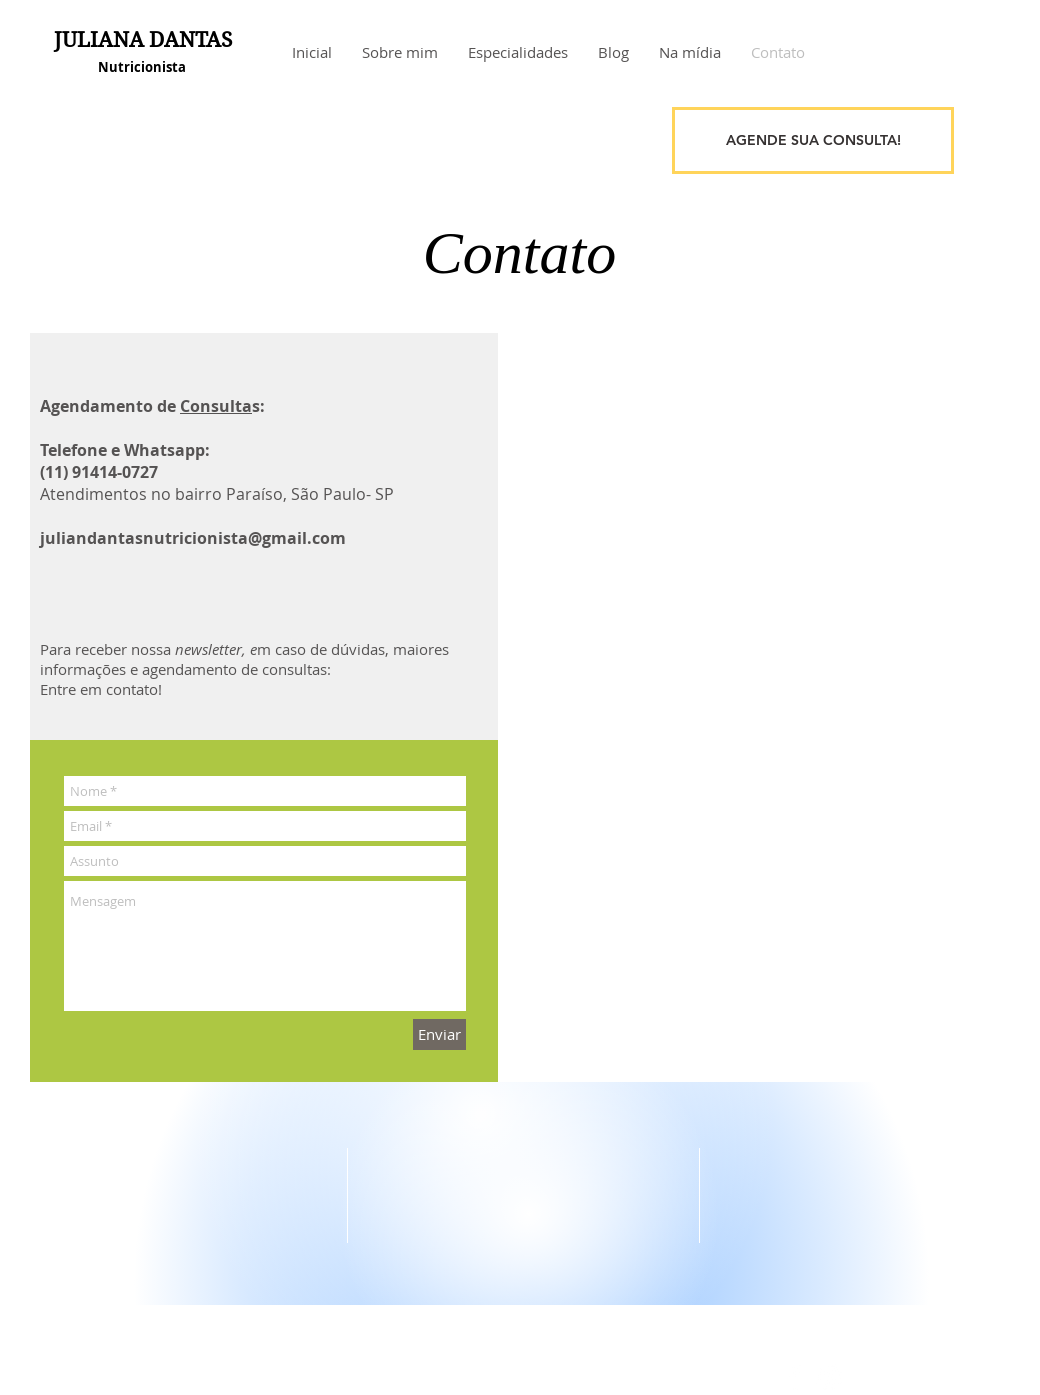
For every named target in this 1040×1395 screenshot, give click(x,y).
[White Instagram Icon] (829, 1377)
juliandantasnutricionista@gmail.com (193, 538)
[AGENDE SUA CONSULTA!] (813, 140)
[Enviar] (439, 1034)
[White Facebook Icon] (795, 1377)
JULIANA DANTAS (143, 40)
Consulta (216, 406)
